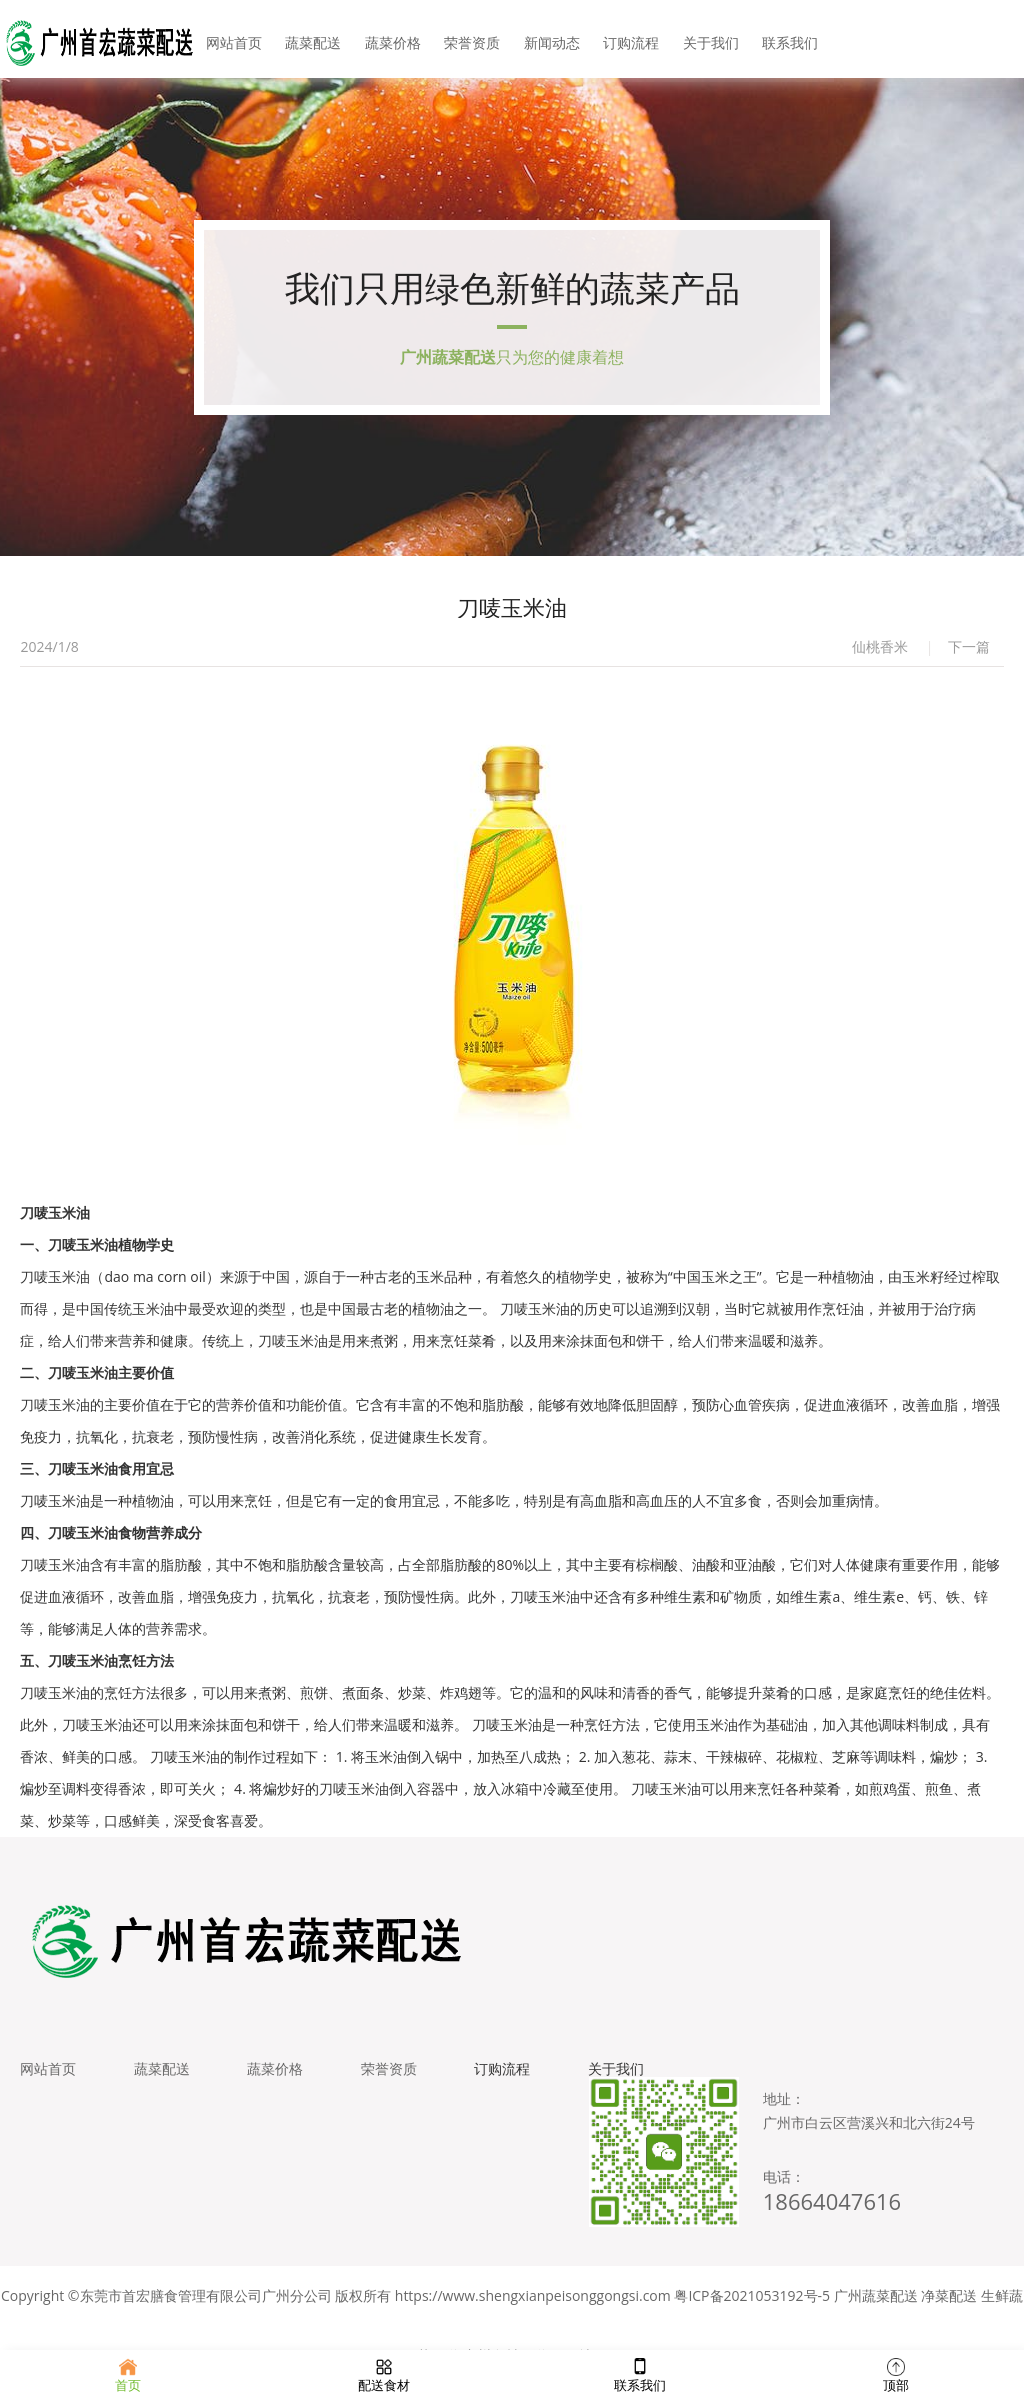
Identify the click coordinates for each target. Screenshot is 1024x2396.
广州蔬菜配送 (876, 2305)
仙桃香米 (880, 652)
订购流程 (628, 39)
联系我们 (784, 39)
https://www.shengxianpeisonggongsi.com (533, 2305)
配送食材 (384, 2373)
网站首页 (240, 39)
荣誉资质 (473, 39)
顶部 (896, 2373)
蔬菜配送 (318, 39)
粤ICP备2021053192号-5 (752, 2305)
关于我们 (706, 39)
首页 (128, 2373)
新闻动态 (551, 39)
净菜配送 (949, 2305)
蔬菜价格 (396, 39)
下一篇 (969, 652)
